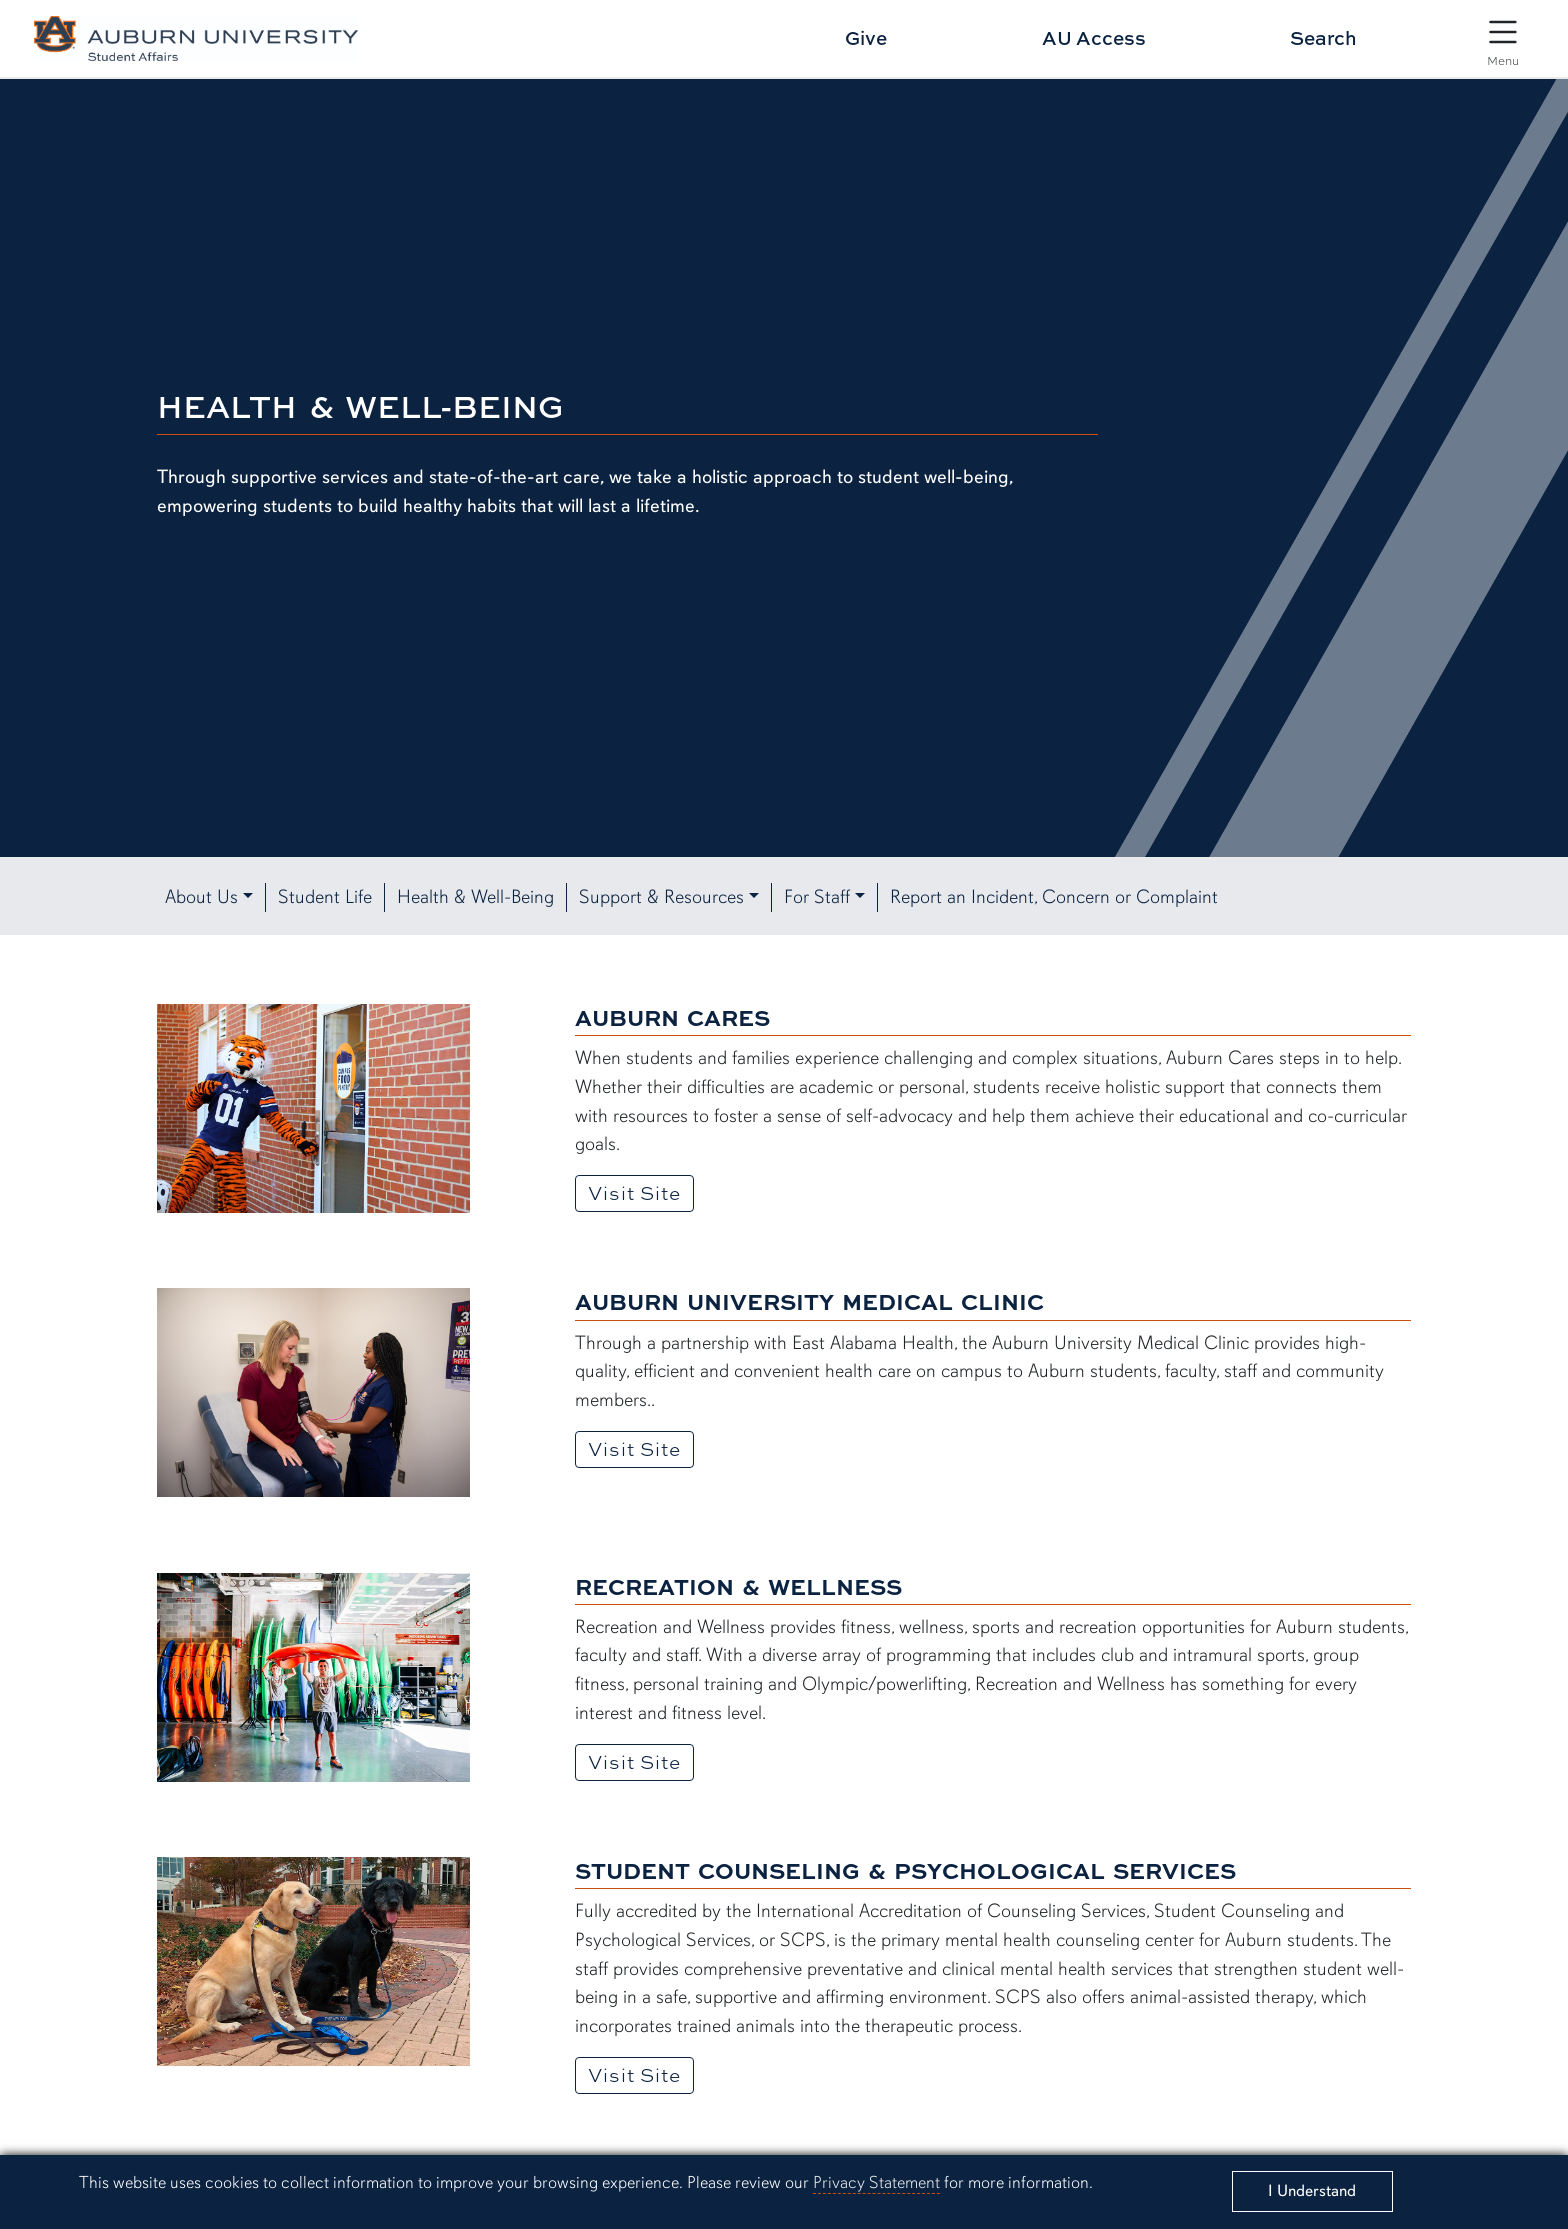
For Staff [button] (817, 897)
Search (1323, 37)
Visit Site (641, 1192)
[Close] (1312, 2191)
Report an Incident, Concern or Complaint (1054, 897)
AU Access (1094, 37)
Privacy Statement (876, 2182)
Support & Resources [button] (661, 897)
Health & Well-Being (475, 897)
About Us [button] (201, 897)
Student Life (325, 897)
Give (866, 37)
